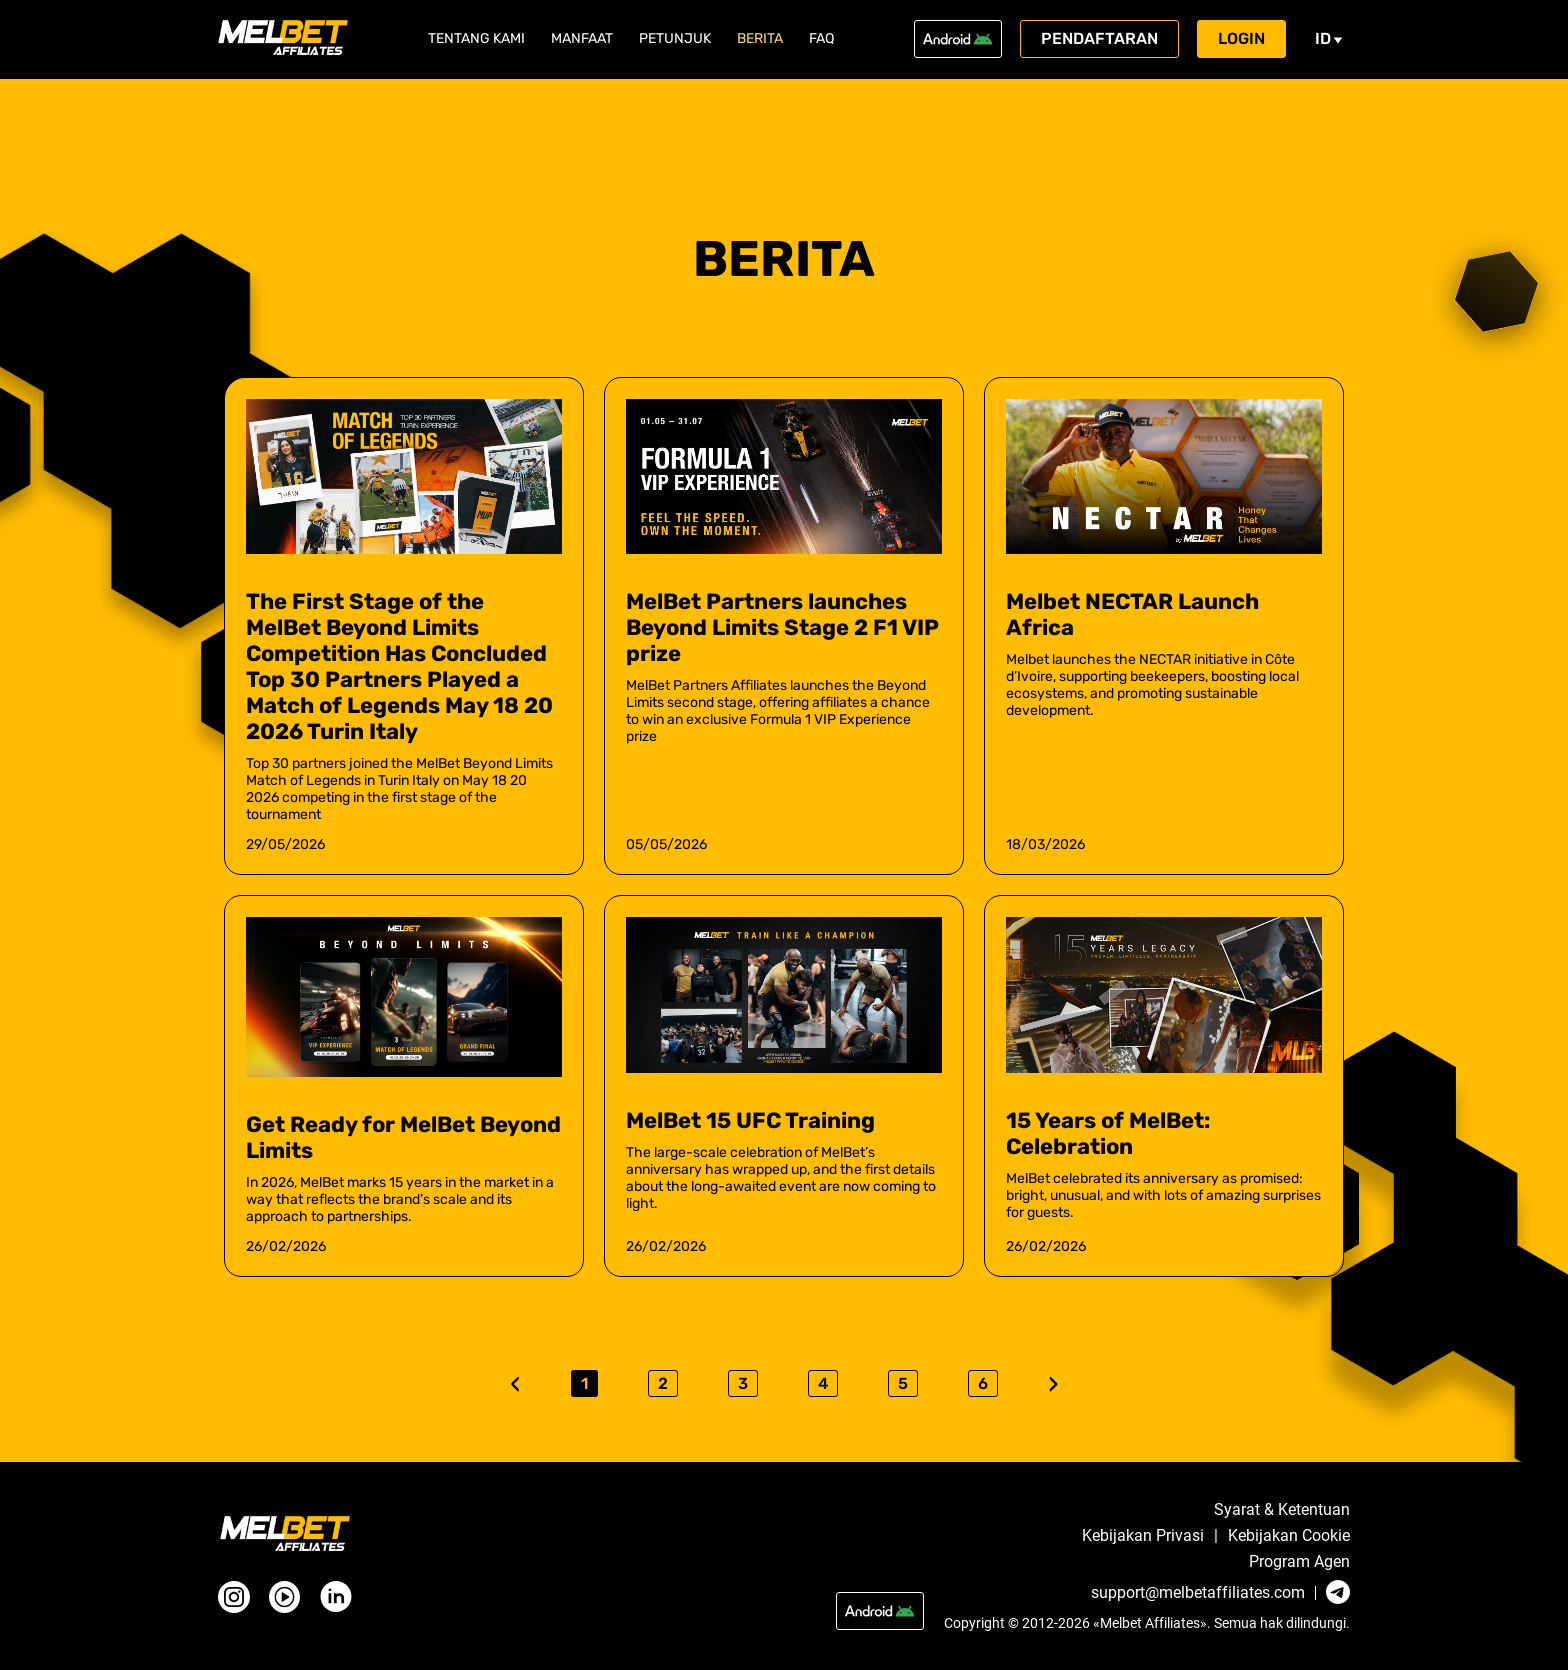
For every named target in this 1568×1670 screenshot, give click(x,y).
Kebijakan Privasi (1143, 1536)
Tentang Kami (476, 39)
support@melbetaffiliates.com (1198, 1593)
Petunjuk (675, 39)
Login (1241, 38)
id (1329, 38)
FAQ (821, 39)
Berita (760, 39)
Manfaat (582, 39)
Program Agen (1299, 1562)
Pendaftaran (1099, 38)
